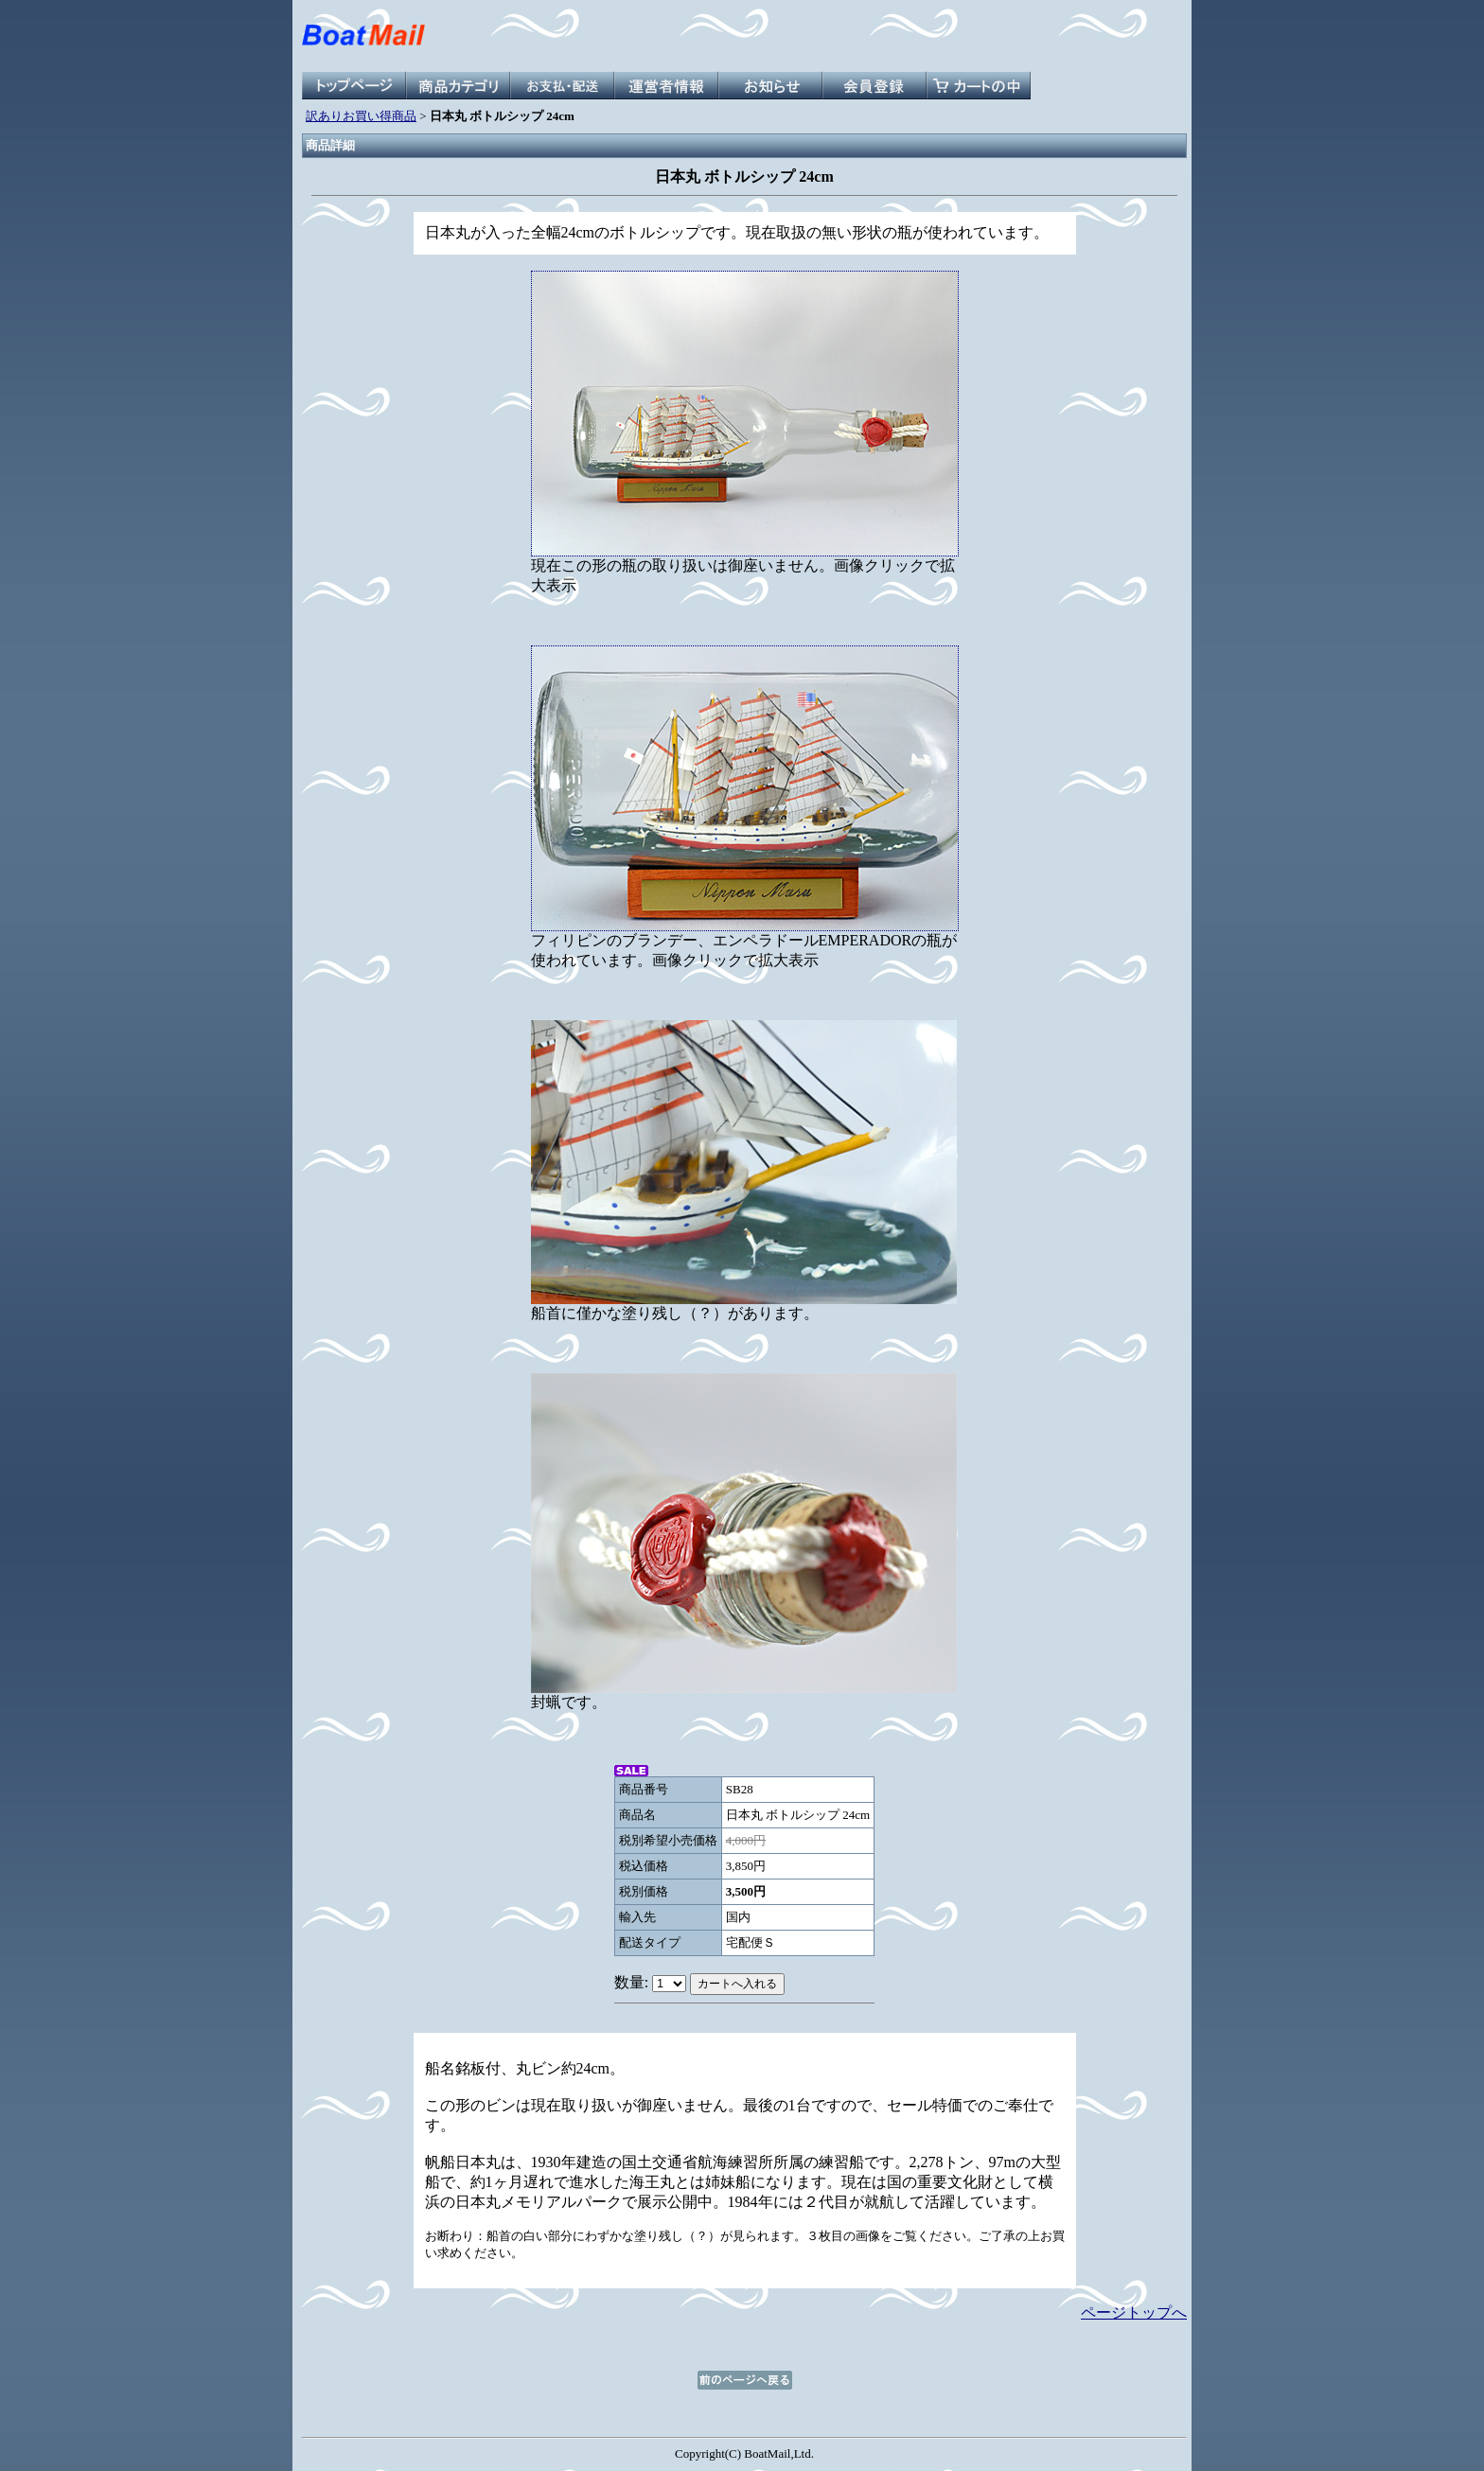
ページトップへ (1134, 2312)
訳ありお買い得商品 (361, 116)
